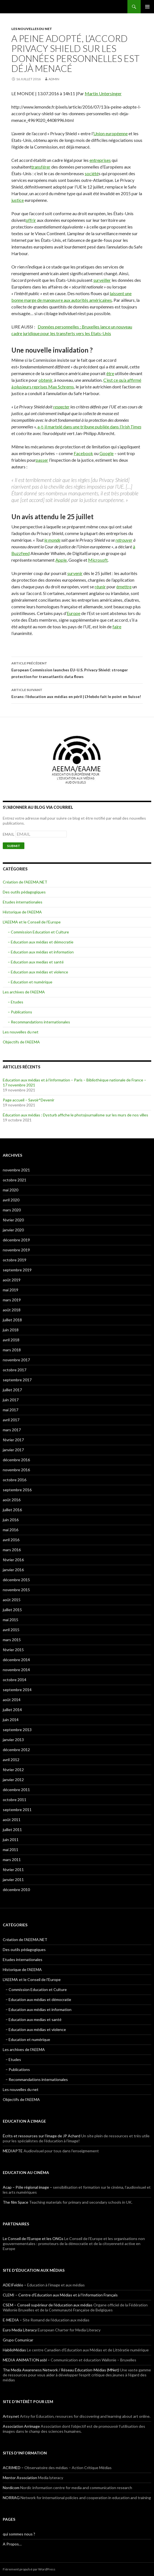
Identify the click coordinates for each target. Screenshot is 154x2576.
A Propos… (12, 2544)
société (92, 173)
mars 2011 (12, 1859)
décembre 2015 (16, 1579)
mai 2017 (10, 1409)
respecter (61, 406)
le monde (52, 540)
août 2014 (11, 1699)
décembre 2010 (16, 1889)
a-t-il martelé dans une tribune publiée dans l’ (89, 426)
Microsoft (98, 560)
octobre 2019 (14, 1259)
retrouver (124, 540)
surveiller (102, 280)
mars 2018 (12, 1349)
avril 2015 (11, 1629)
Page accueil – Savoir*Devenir (28, 1100)
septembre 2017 (17, 1379)
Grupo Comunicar (18, 2340)
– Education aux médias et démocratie (40, 942)
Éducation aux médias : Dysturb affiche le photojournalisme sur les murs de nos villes (75, 1115)
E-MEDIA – (12, 2320)
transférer (40, 166)
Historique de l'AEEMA (22, 912)
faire (116, 626)
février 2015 (13, 1649)
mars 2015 (12, 1639)
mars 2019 (12, 1299)
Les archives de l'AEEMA (24, 992)
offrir (31, 220)
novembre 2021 (16, 1170)
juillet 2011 (12, 1829)
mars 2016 (12, 1549)
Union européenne (110, 133)
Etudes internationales (22, 902)
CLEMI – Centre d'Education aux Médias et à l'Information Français (60, 2295)
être (110, 373)
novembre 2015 (16, 1589)
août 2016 (11, 1499)
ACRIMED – (13, 2467)
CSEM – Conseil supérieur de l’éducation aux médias (48, 2305)
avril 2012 (11, 1759)
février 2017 (13, 1439)
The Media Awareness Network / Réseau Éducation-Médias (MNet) (61, 2369)
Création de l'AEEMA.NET (25, 882)
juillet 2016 (12, 1509)
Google (106, 453)
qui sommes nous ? (19, 2534)
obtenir (45, 380)
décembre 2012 (16, 1749)
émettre (124, 586)
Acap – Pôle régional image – (27, 2187)
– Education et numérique (30, 982)
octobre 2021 (14, 1179)
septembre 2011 (17, 1809)
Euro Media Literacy (20, 2330)
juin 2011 (11, 1839)
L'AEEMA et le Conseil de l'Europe (32, 922)
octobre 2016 (14, 1479)
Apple (61, 560)
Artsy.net (11, 2416)
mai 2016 (10, 1529)
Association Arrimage (21, 2426)
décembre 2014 (16, 1659)
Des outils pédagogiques (24, 892)
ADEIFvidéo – (14, 2285)
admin (53, 79)
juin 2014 (11, 1719)
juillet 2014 (12, 1709)
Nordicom (11, 2487)
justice (17, 200)
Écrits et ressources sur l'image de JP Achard (41, 2135)
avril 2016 (11, 1539)
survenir (75, 573)
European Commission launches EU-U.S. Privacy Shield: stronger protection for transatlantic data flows (77, 669)
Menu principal (147, 6)
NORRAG (11, 2497)
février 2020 (13, 1219)
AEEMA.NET (17, 7)
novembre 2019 (16, 1249)
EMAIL (9, 834)
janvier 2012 (13, 1779)
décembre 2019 (16, 1239)
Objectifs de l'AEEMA (21, 1042)
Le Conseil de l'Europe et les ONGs (33, 2238)
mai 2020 (10, 1189)
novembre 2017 (16, 1359)
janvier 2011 (13, 1879)
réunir (100, 586)
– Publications (20, 1012)
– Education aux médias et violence (38, 972)
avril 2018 (11, 1339)
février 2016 (13, 1559)
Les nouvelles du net (31, 29)
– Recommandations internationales (39, 1022)
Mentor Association (20, 2477)
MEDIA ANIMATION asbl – (26, 2359)
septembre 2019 (17, 1269)
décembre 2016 (16, 1459)
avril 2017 (11, 1419)
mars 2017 (12, 1429)
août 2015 (11, 1599)
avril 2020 (11, 1199)
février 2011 (13, 1869)
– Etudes (15, 1002)
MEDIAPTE (13, 2150)
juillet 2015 (12, 1609)
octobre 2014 (14, 1679)
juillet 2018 (12, 1319)
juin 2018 (11, 1329)
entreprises (100, 160)
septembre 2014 (17, 1689)
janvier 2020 (13, 1229)
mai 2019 (10, 1289)
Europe (73, 613)
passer (42, 460)
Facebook (83, 453)
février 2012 (13, 1769)
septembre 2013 (17, 1729)
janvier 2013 (13, 1739)
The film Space (15, 2202)
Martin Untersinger (103, 93)
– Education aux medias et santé (36, 962)
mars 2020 (12, 1209)
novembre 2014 (16, 1669)
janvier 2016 (13, 1569)
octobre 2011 (14, 1799)
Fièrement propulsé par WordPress (29, 2569)
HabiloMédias (14, 2349)
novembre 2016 (16, 1469)
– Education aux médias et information (41, 952)
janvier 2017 (13, 1449)
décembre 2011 (16, 1789)
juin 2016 (11, 1519)
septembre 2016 (17, 1489)
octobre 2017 (14, 1369)
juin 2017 (11, 1399)
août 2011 (11, 1819)
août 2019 (11, 1279)
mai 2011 (10, 1849)
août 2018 (11, 1309)
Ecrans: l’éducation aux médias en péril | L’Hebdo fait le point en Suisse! (77, 693)
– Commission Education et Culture (38, 932)
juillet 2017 (12, 1389)
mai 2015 (10, 1619)
